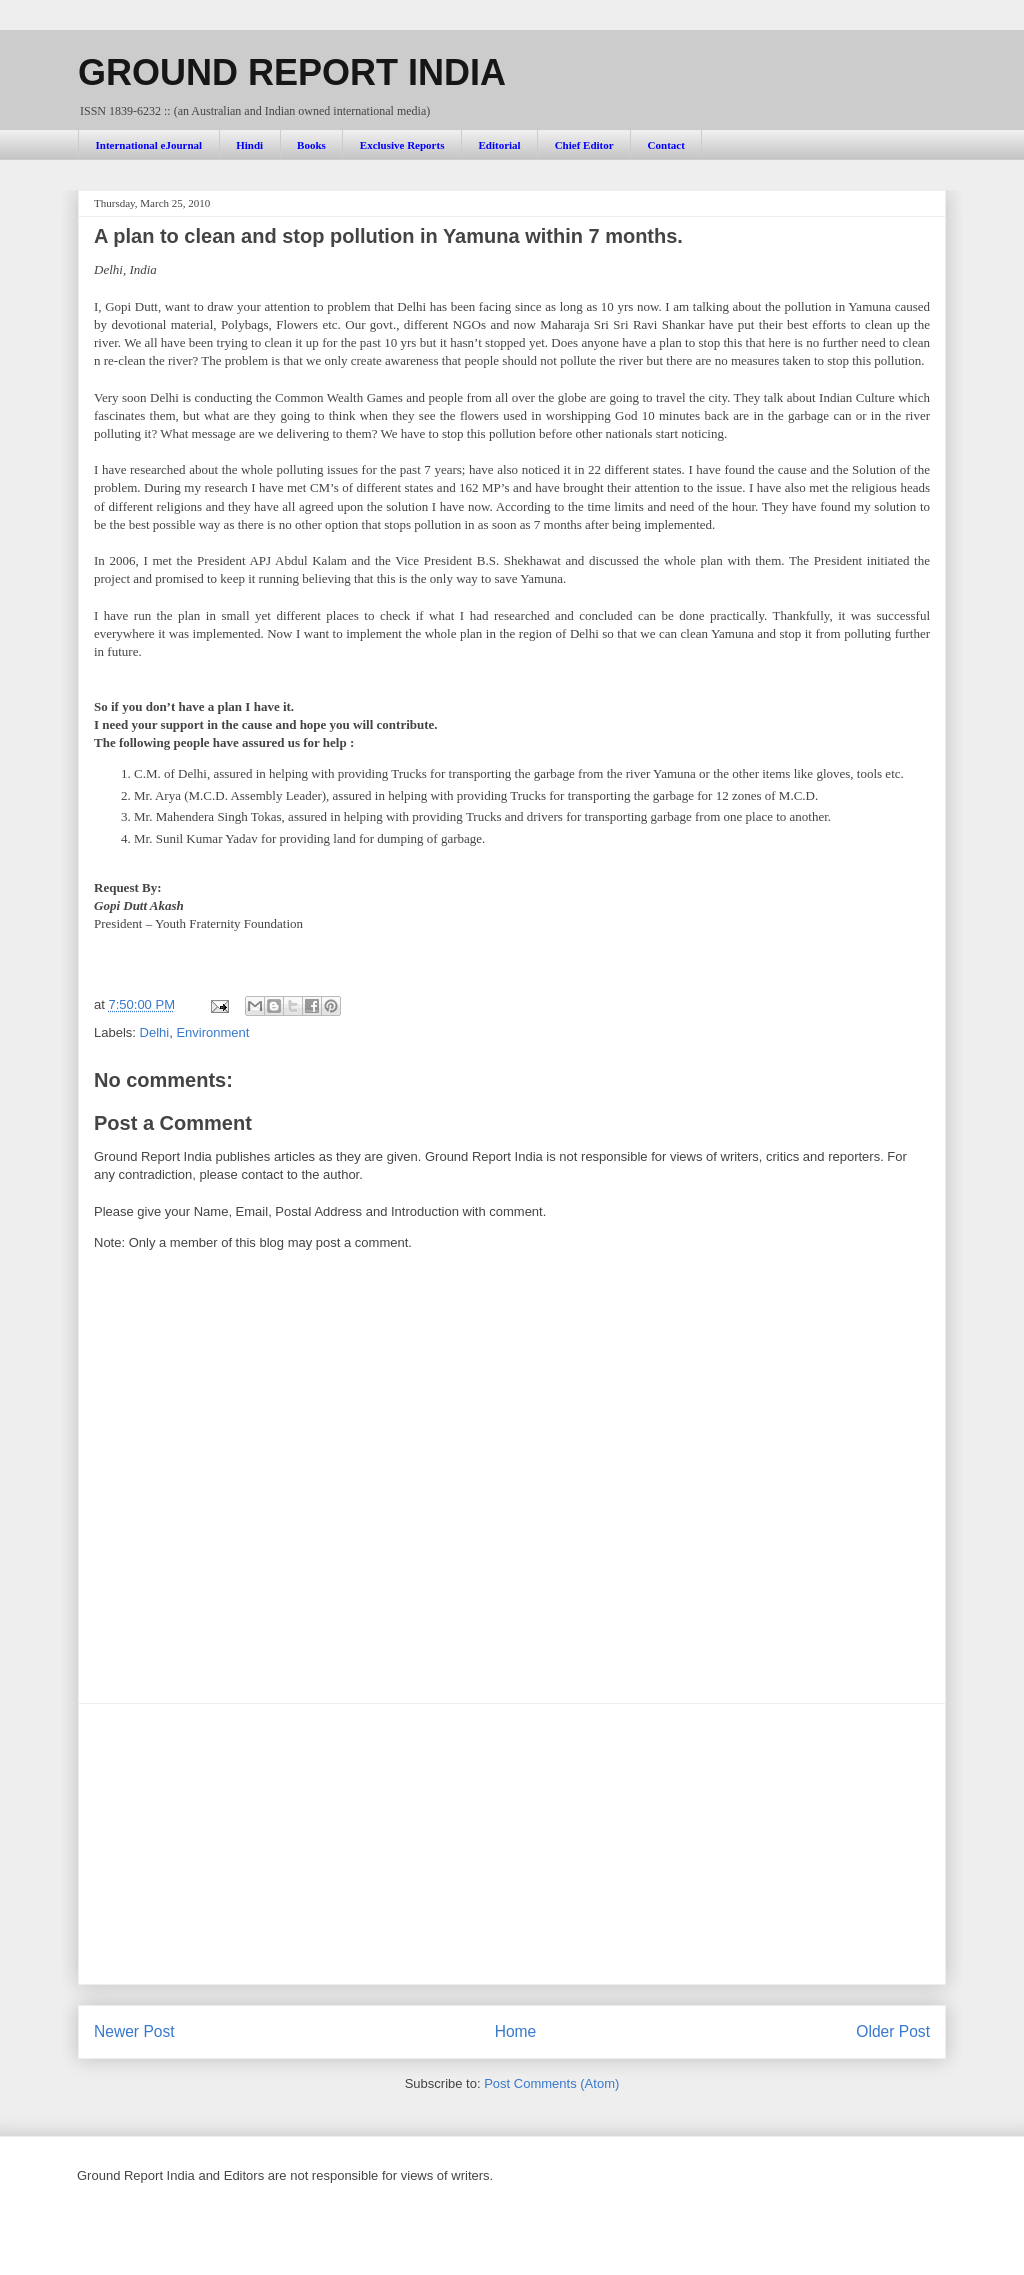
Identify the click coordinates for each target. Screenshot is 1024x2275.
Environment (212, 1032)
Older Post (893, 2031)
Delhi (155, 1032)
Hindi (249, 145)
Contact (666, 145)
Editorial (499, 145)
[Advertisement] (512, 1844)
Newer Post (134, 2031)
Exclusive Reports (402, 145)
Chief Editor (584, 145)
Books (311, 145)
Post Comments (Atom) (551, 2083)
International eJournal (149, 145)
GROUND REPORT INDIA (292, 72)
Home (516, 2031)
